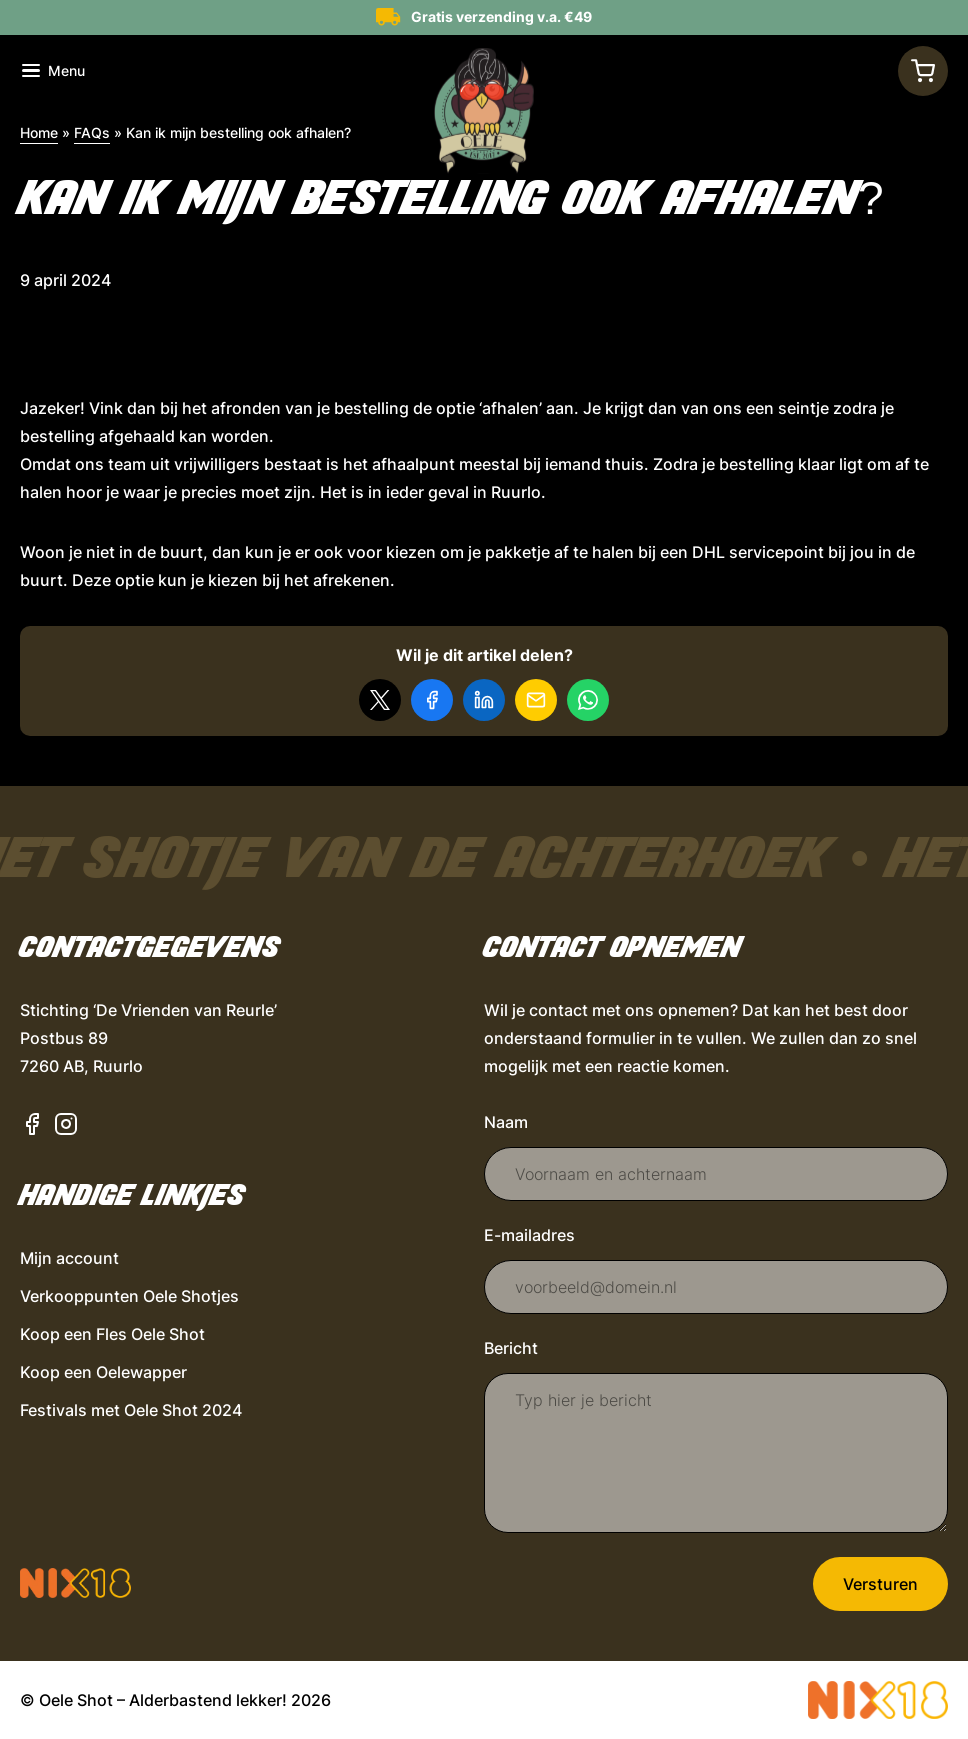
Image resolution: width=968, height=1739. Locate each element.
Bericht (511, 1348)
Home (39, 132)
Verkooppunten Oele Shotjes (129, 1296)
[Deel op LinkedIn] (484, 700)
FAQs (92, 132)
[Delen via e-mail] (536, 700)
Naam (506, 1122)
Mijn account (69, 1258)
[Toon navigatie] (53, 71)
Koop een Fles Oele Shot (112, 1334)
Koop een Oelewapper (103, 1372)
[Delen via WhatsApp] (588, 700)
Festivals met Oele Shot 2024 (131, 1410)
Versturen (880, 1584)
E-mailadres (529, 1235)
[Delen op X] (380, 700)
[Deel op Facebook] (432, 700)
